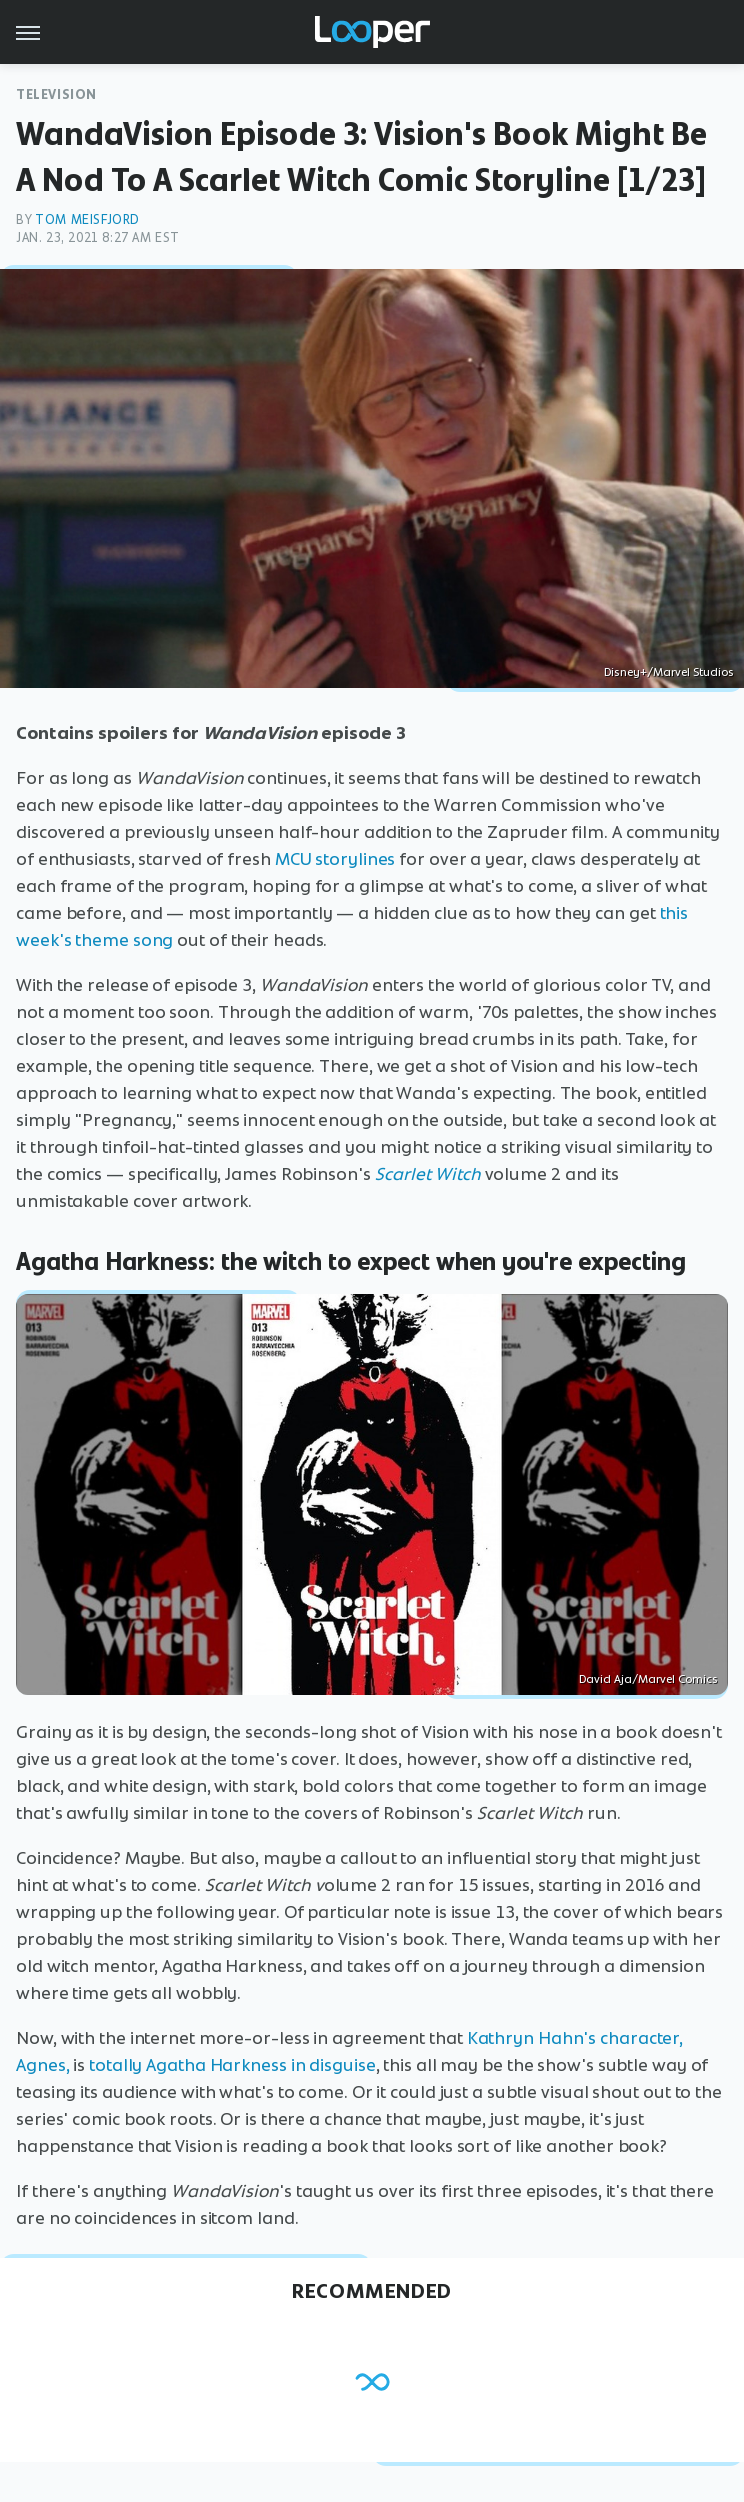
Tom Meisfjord (87, 219)
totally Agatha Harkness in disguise (232, 2065)
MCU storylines (335, 859)
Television (56, 94)
